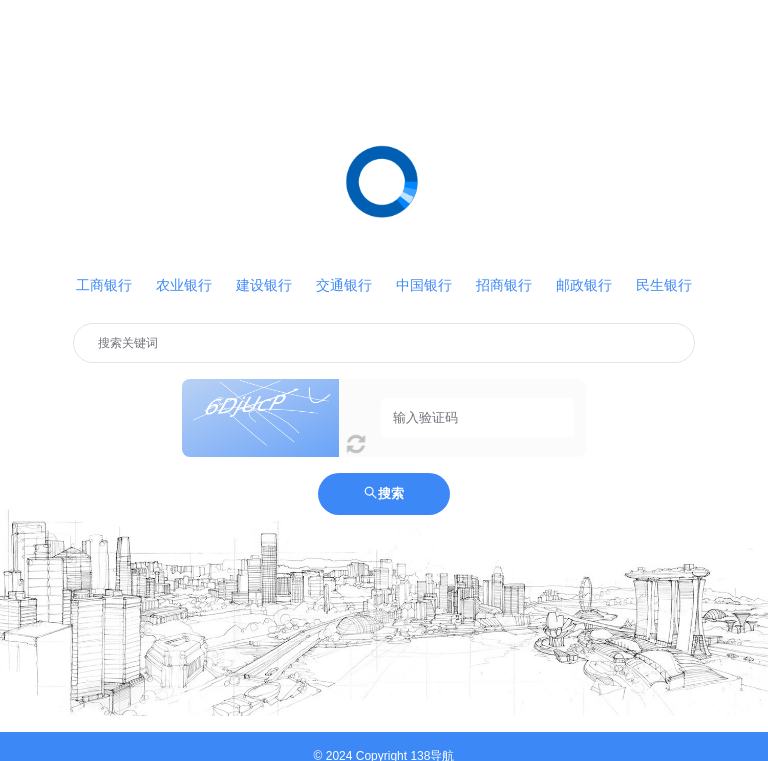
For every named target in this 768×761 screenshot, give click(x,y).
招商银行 (504, 285)
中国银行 (424, 285)
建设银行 (264, 285)
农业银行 (184, 285)
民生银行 (664, 285)
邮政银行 (584, 285)
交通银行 (344, 285)
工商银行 (104, 285)
